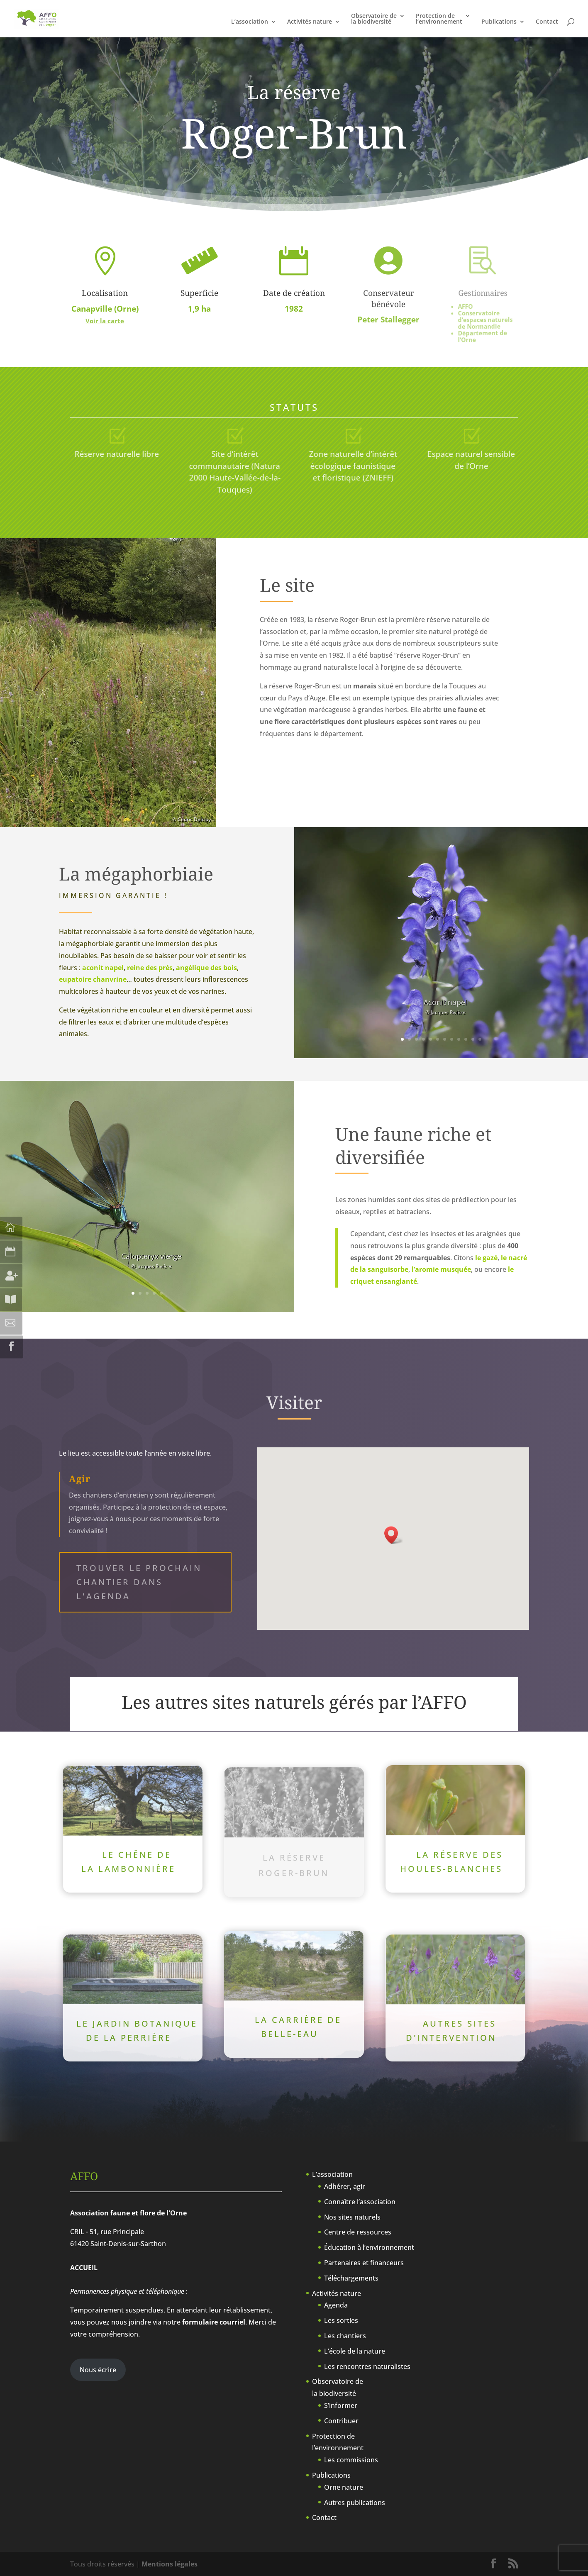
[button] (393, 1535)
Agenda (336, 2305)
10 (465, 1039)
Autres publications (354, 2502)
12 (479, 1039)
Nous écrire (98, 2369)
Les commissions (351, 2459)
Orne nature (343, 2487)
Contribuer (341, 2420)
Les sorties (341, 2320)
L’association (249, 22)
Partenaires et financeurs (364, 2262)
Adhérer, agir (344, 2186)
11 (472, 1039)
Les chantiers (345, 2335)
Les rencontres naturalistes (367, 2366)
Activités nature (309, 22)
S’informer (340, 2405)
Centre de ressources (357, 2232)
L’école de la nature (354, 2351)
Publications (499, 22)
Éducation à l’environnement (369, 2247)
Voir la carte (104, 321)
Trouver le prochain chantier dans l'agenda (139, 1582)
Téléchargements (351, 2278)
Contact (547, 22)
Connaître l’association (359, 2201)
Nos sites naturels (352, 2217)
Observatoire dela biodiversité (374, 19)
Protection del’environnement (439, 19)
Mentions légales (170, 2564)
